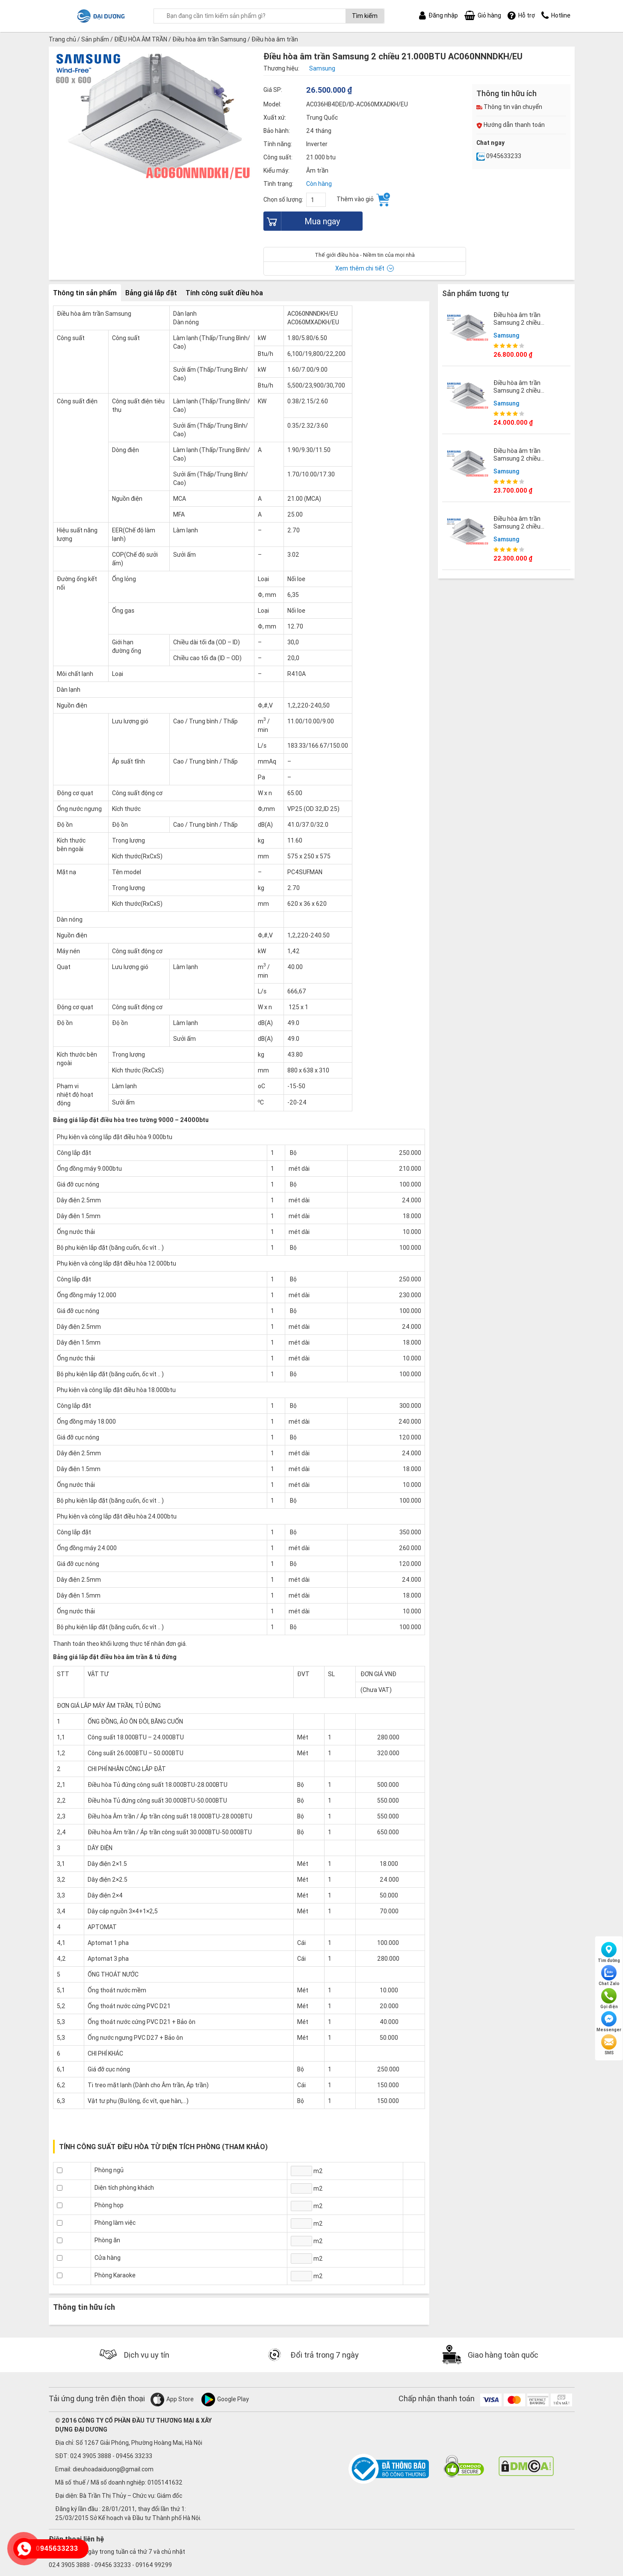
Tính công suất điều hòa (224, 292)
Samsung (506, 335)
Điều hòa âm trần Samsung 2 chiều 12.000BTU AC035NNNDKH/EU (518, 394)
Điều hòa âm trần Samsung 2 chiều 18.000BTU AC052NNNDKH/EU (518, 462)
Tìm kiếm (365, 16)
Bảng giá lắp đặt (151, 292)
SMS (609, 2045)
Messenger (608, 2022)
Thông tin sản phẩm (85, 292)
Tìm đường (609, 1952)
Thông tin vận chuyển (509, 107)
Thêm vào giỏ (363, 199)
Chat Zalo (609, 1975)
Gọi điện (609, 1998)
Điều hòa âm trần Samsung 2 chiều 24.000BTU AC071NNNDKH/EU (518, 326)
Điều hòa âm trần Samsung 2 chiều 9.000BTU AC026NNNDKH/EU (518, 530)
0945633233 (498, 156)
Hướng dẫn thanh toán (510, 125)
